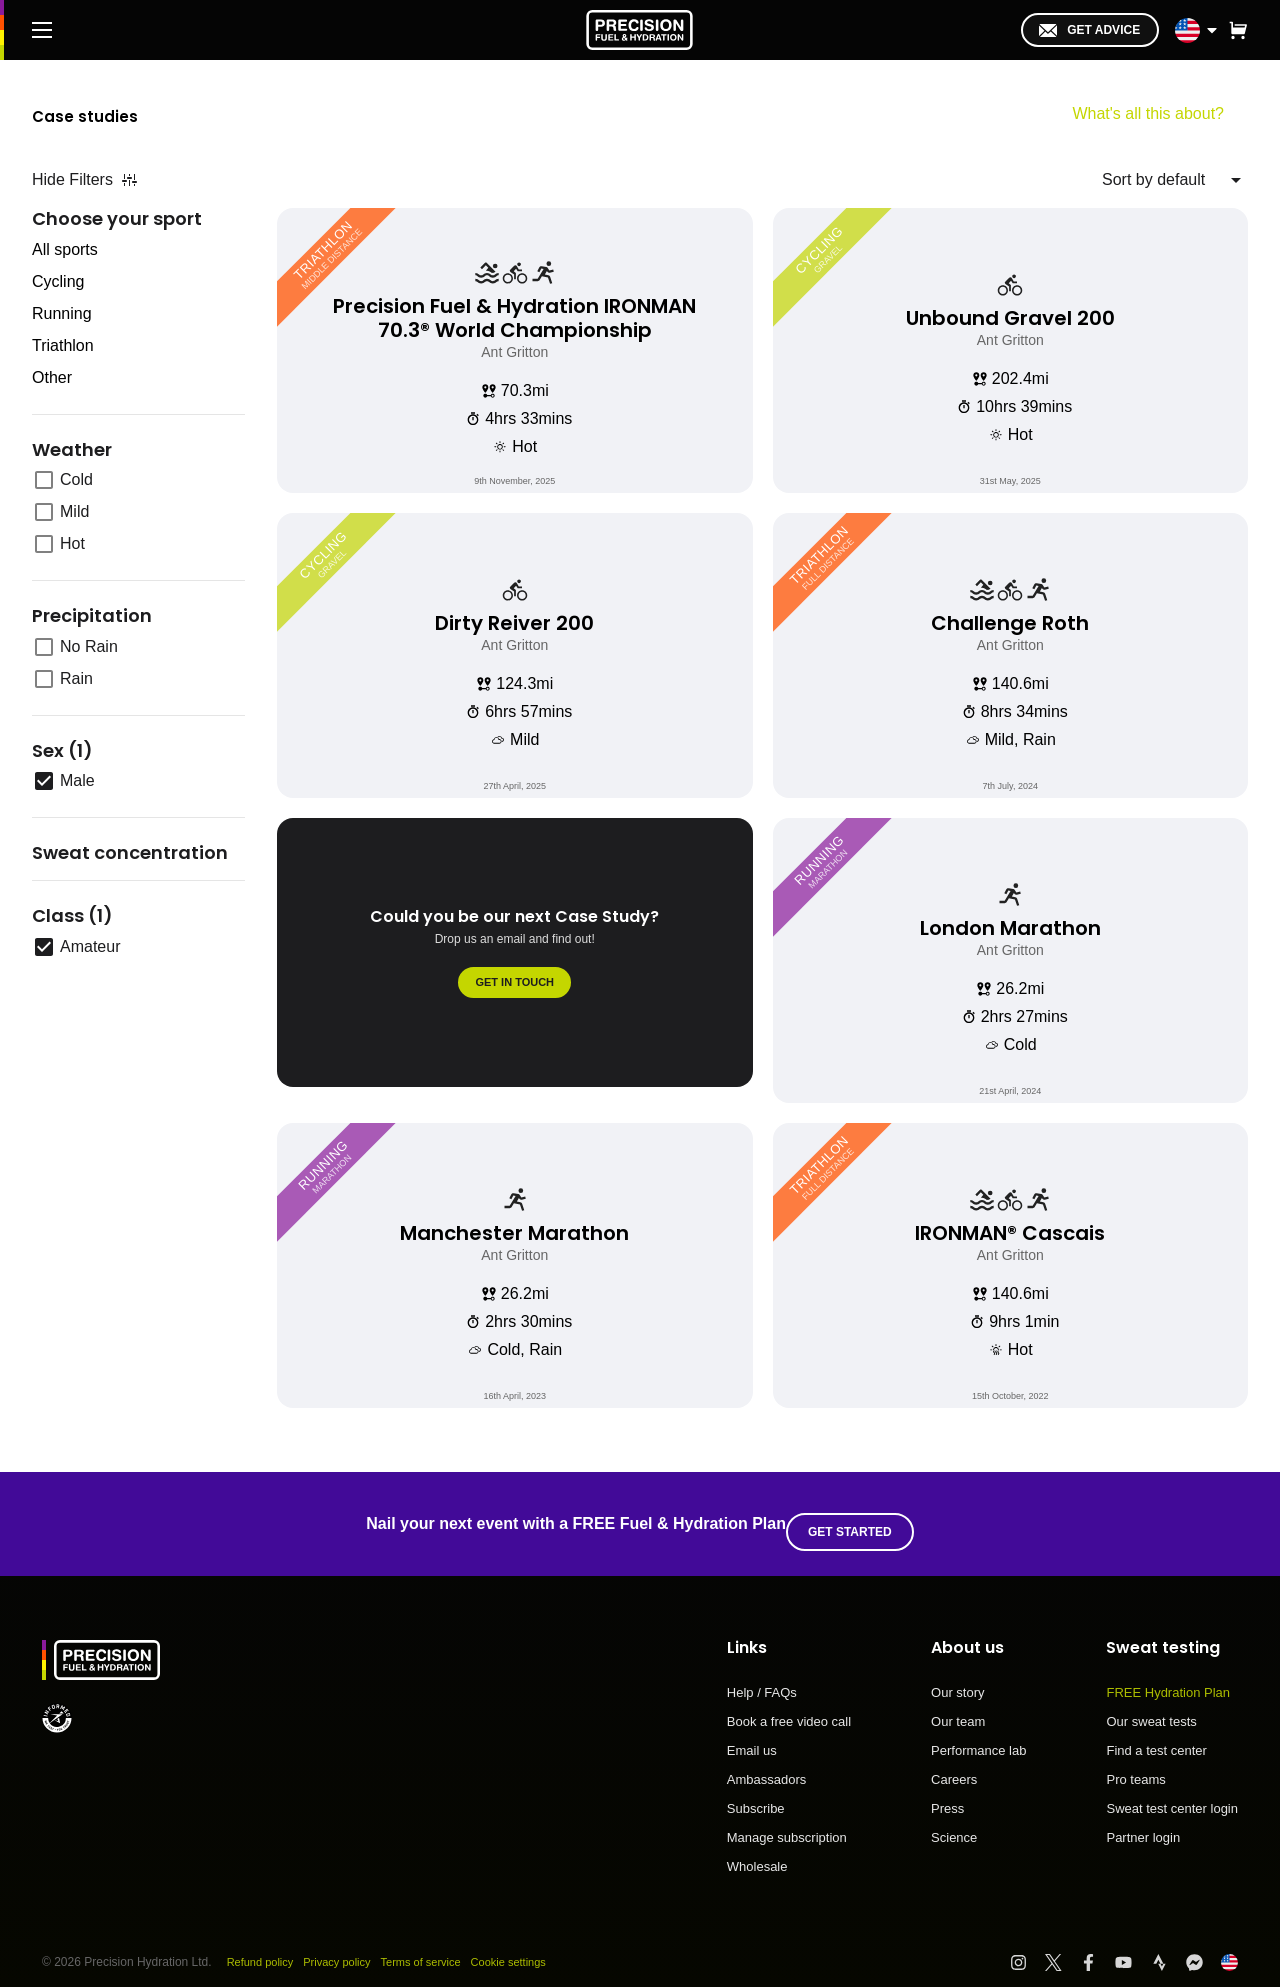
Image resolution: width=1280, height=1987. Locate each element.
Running (62, 313)
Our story (957, 1677)
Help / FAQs (762, 1677)
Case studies (111, 113)
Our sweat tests (1151, 1706)
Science (954, 1821)
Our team (958, 1706)
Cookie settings (531, 1946)
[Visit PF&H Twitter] (1062, 1946)
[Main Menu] (42, 30)
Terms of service (436, 1946)
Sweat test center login (1172, 1793)
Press (947, 1793)
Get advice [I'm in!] (1089, 30)
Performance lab (978, 1735)
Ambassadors (766, 1764)
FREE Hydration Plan (1168, 1677)
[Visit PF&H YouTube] (1132, 1946)
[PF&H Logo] (639, 30)
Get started (858, 1516)
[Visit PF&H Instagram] (1027, 1946)
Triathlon (63, 345)
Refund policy (263, 1946)
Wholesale (757, 1850)
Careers (954, 1764)
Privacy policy (345, 1946)
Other (52, 377)
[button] (1238, 30)
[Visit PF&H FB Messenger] (1203, 1946)
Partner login (1143, 1821)
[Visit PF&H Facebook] (1097, 1946)
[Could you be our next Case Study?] (515, 960)
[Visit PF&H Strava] (1168, 1946)
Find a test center (1156, 1735)
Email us (752, 1735)
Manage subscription (787, 1822)
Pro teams (1135, 1764)
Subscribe (756, 1793)
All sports (65, 249)
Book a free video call (789, 1706)
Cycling (58, 281)
